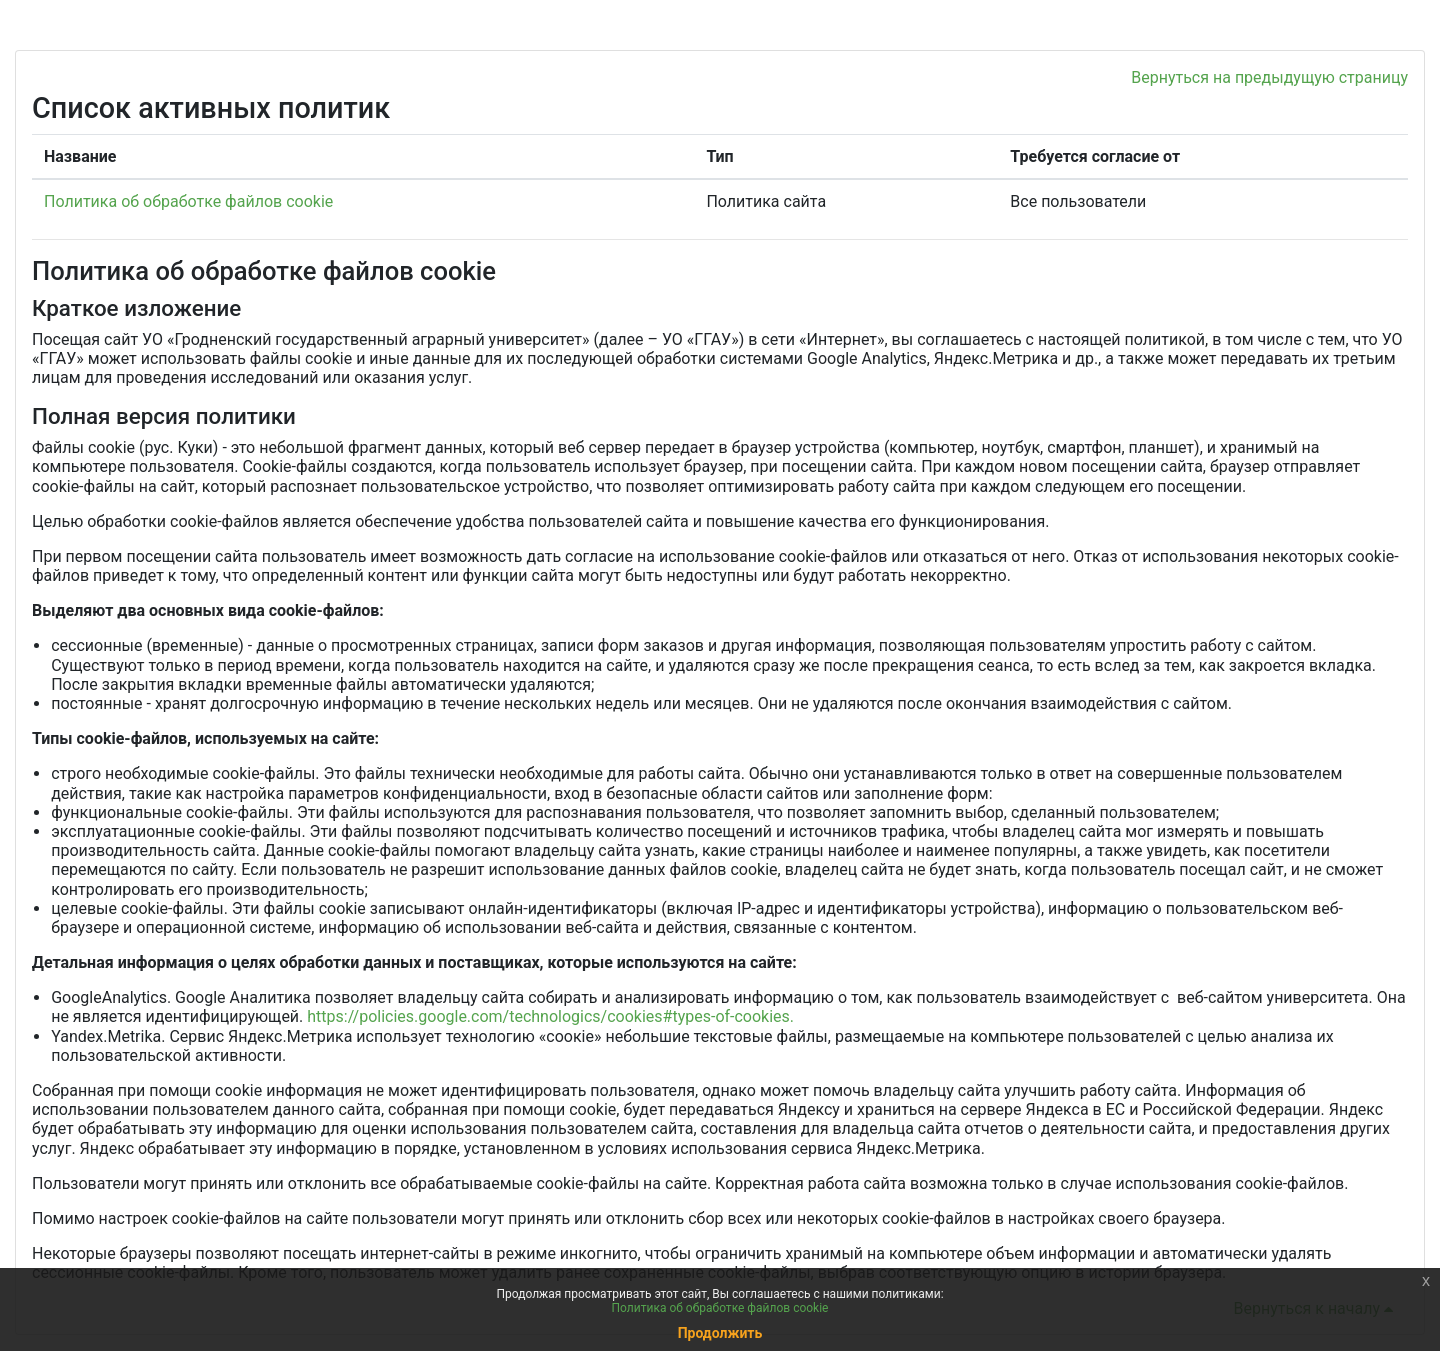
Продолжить (720, 1333)
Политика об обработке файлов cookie (188, 201)
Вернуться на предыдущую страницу (1269, 77)
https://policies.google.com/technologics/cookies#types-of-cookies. (550, 1016)
